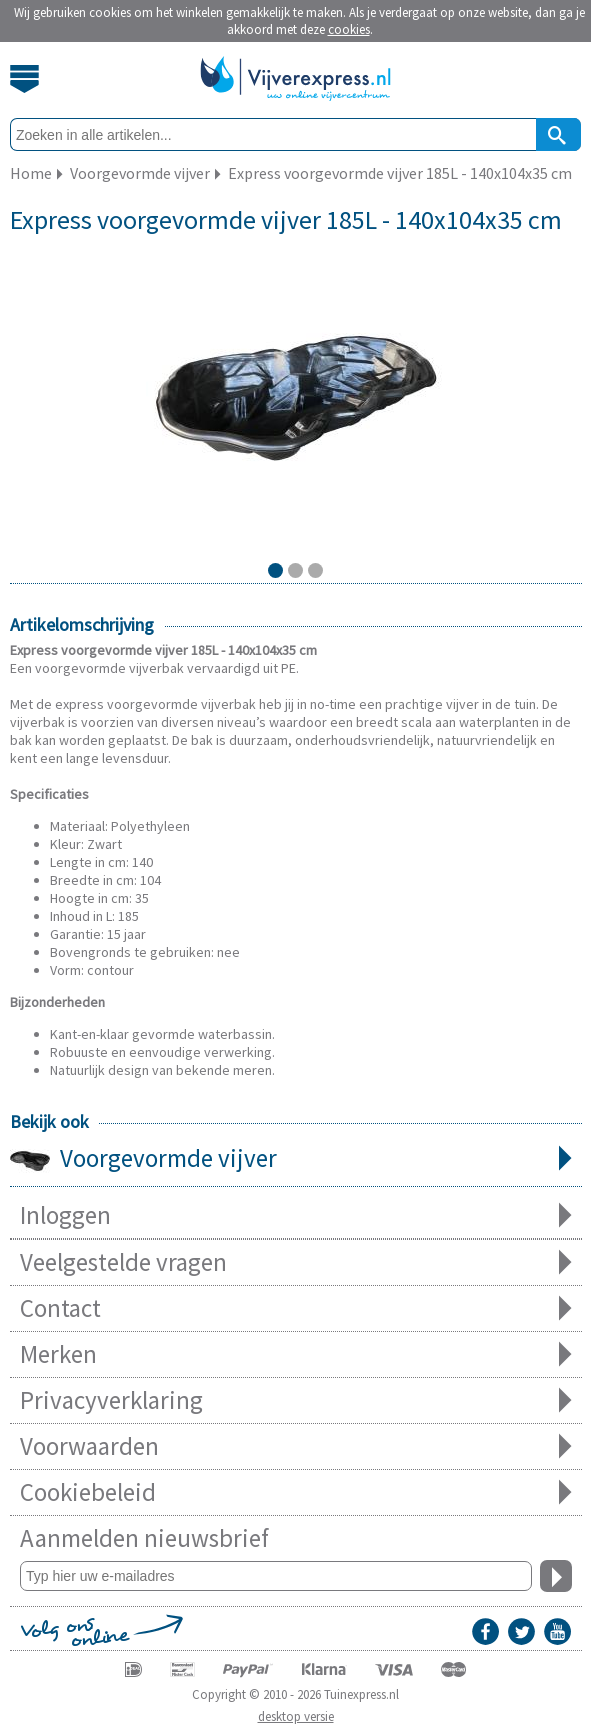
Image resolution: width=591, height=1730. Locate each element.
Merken (296, 1354)
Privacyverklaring (296, 1400)
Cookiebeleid (296, 1492)
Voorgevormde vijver (296, 1160)
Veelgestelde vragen (296, 1262)
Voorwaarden (296, 1446)
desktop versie (296, 1716)
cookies (349, 29)
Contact (296, 1308)
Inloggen (296, 1215)
